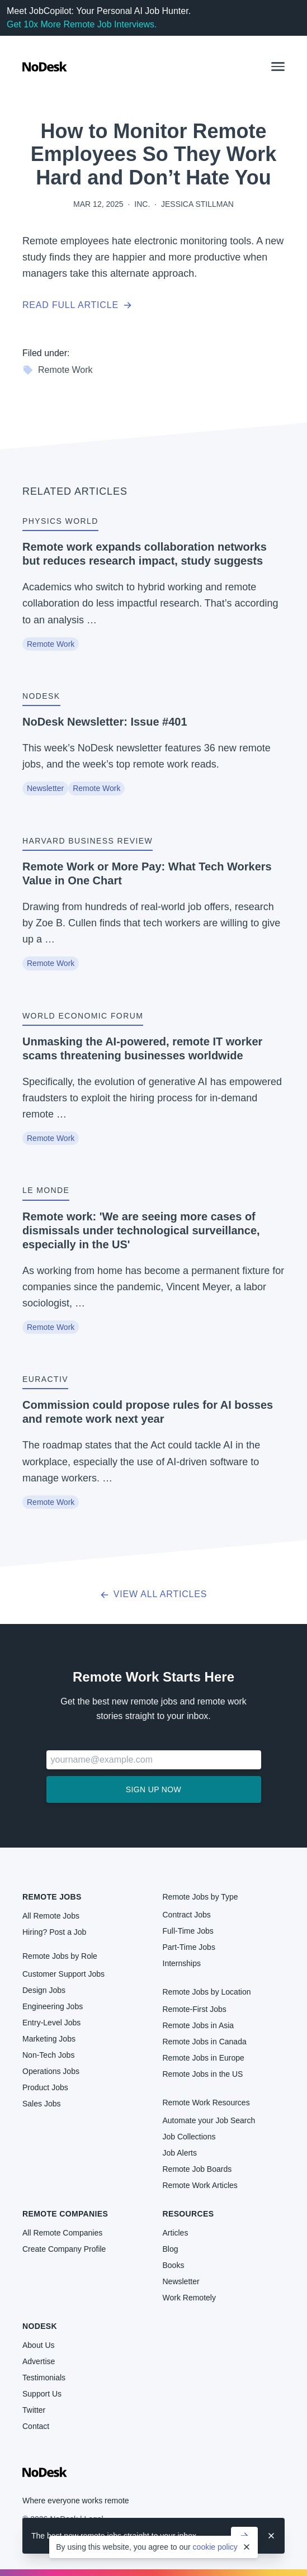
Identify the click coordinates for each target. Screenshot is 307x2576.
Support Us (42, 2393)
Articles (175, 2232)
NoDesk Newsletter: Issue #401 (104, 722)
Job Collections (189, 2136)
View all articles (153, 1594)
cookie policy (215, 2546)
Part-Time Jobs (189, 1947)
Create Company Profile (64, 2248)
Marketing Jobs (48, 2038)
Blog (170, 2248)
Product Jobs (45, 2087)
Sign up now (153, 1789)
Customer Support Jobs (63, 1973)
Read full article (77, 305)
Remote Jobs (52, 1896)
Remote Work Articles (200, 2185)
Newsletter (45, 788)
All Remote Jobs (50, 1915)
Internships (182, 1963)
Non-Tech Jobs (48, 2055)
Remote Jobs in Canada (205, 2041)
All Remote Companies (62, 2232)
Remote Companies (65, 2213)
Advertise (38, 2361)
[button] (278, 66)
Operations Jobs (50, 2071)
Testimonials (43, 2377)
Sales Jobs (41, 2103)
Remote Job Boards (197, 2169)
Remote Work (57, 370)
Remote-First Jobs (194, 2009)
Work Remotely (189, 2297)
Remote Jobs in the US (203, 2074)
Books (174, 2265)
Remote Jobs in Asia (198, 2025)
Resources (188, 2213)
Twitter (33, 2409)
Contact (35, 2426)
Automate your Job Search (209, 2120)
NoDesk (39, 2326)
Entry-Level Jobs (51, 2022)
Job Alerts (180, 2152)
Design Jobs (43, 1990)
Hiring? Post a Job (54, 1932)
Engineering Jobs (52, 2006)
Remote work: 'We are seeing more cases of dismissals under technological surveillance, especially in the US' (141, 1230)
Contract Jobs (187, 1914)
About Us (38, 2345)
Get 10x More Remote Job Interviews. (82, 24)
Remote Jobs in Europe (203, 2057)
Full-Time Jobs (188, 1930)
